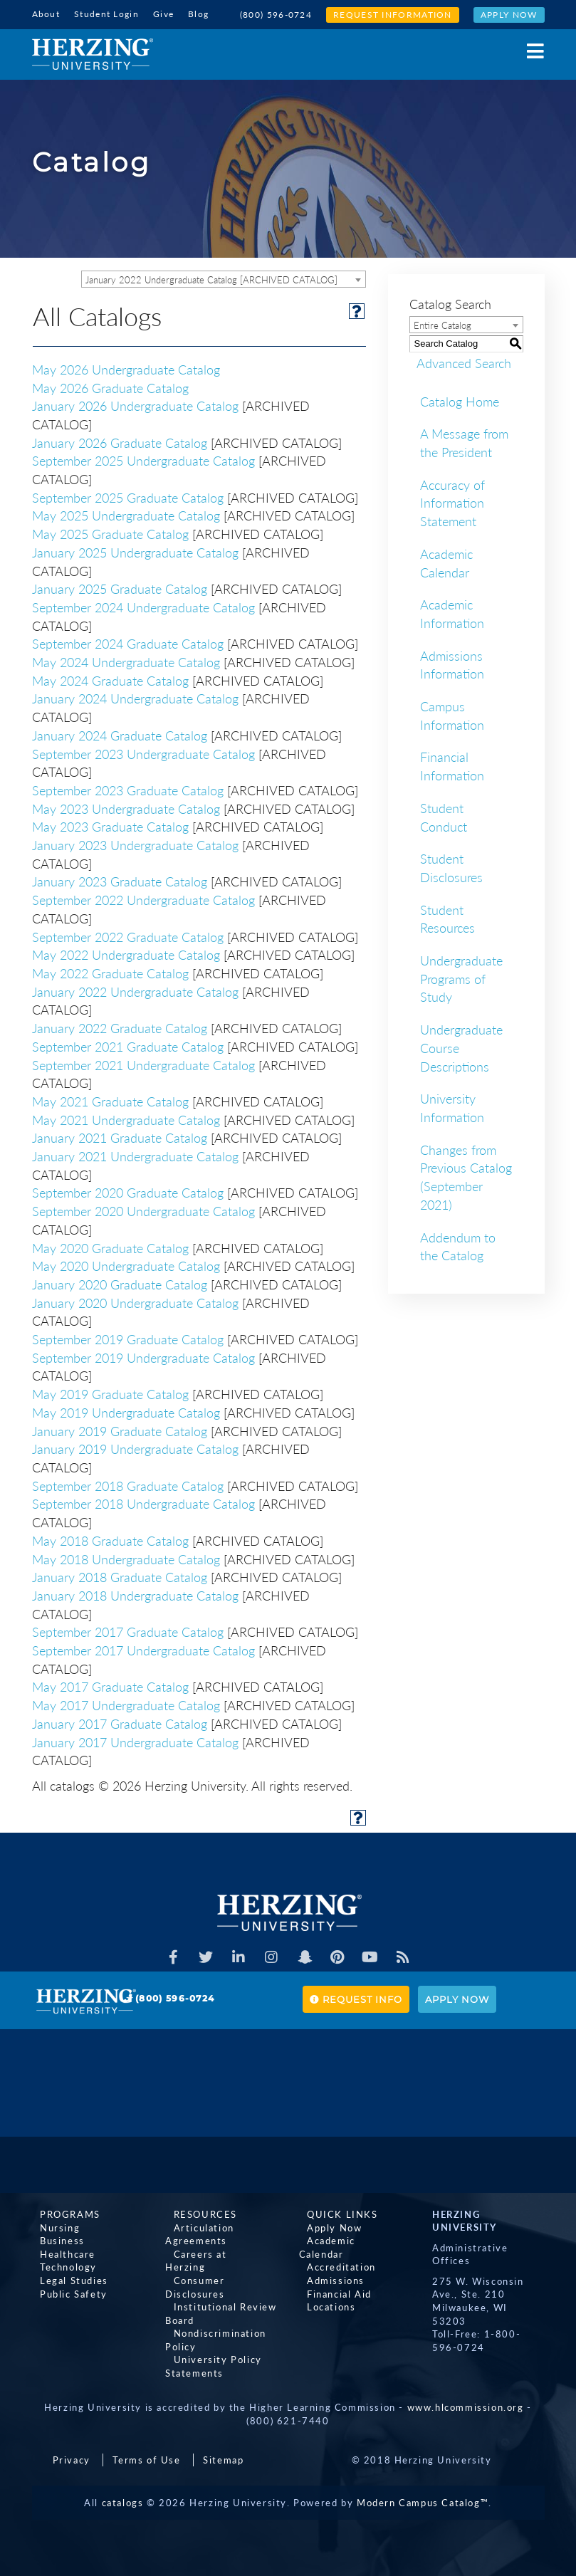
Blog (198, 14)
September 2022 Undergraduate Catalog (143, 898)
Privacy (71, 2444)
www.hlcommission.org (465, 2392)
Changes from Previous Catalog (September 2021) (466, 1175)
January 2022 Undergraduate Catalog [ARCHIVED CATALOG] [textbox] (211, 277)
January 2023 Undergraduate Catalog (135, 843)
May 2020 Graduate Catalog (110, 1246)
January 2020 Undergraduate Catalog (135, 1301)
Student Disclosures (451, 866)
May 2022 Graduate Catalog (110, 971)
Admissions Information (452, 663)
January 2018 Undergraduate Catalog (135, 1593)
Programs (62, 2212)
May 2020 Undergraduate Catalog (126, 1264)
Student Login (106, 14)
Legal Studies (66, 2278)
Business (54, 2238)
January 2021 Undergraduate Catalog (135, 1154)
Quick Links (334, 2212)
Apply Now (509, 14)
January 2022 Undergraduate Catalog (135, 990)
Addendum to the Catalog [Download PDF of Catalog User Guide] (458, 1244)
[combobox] (223, 277)
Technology (60, 2265)
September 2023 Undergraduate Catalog (143, 752)
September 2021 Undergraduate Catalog (143, 1063)
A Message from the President (464, 441)
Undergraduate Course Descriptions (461, 1046)
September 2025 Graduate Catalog (128, 495)
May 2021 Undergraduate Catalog (126, 1118)
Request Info (356, 1997)
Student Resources (447, 917)
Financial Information (452, 765)
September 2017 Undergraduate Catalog (143, 1648)
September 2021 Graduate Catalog (128, 1044)
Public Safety (66, 2291)
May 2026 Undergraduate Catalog (126, 367)
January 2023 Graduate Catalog (119, 880)
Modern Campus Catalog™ (422, 2487)
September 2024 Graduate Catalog (128, 641)
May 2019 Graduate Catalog (110, 1392)
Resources (197, 2212)
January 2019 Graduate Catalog (119, 1429)
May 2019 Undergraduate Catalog (126, 1410)
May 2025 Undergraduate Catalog (126, 514)
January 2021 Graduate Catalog (119, 1135)
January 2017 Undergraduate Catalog (135, 1740)
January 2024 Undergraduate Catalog (135, 697)
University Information (452, 1106)
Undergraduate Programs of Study (461, 976)
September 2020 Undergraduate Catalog (143, 1209)
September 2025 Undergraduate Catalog (143, 458)
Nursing (52, 2225)
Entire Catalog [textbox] (442, 323)
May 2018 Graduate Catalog (110, 1538)
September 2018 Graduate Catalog (128, 1484)
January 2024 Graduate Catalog (119, 733)
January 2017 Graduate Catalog (119, 1721)
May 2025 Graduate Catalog (110, 532)
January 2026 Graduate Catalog (119, 441)
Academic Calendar (446, 561)
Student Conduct (443, 815)
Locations (323, 2291)
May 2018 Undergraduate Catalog (126, 1557)
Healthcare (60, 2251)
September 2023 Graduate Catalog (128, 788)
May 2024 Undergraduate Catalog (126, 660)
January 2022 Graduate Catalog (119, 1026)
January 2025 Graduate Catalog (119, 587)
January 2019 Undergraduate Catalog (135, 1447)
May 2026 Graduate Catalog (110, 386)
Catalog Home (459, 399)
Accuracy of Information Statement (452, 501)
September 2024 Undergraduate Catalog (143, 605)
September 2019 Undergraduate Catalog (143, 1355)
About (46, 14)
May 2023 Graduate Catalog (110, 825)
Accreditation (333, 2251)
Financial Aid (331, 2278)
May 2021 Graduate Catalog (110, 1099)
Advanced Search (456, 361)
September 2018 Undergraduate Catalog (143, 1502)
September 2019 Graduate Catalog (128, 1337)
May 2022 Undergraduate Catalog (126, 952)
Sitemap (223, 2444)
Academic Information (452, 612)
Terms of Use (146, 2444)
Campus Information (452, 713)
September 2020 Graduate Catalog (128, 1191)
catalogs (123, 2487)
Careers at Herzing (213, 2251)
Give (163, 14)
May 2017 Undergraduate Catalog (126, 1703)
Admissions (328, 2265)
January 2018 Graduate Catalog (119, 1575)
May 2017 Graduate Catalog (110, 1685)
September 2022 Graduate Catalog (128, 935)
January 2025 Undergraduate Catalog (135, 550)
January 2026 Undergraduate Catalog (135, 404)
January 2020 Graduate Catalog (119, 1282)
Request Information (392, 14)
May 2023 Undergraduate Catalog (126, 807)
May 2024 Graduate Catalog (110, 678)
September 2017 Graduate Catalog (128, 1630)
